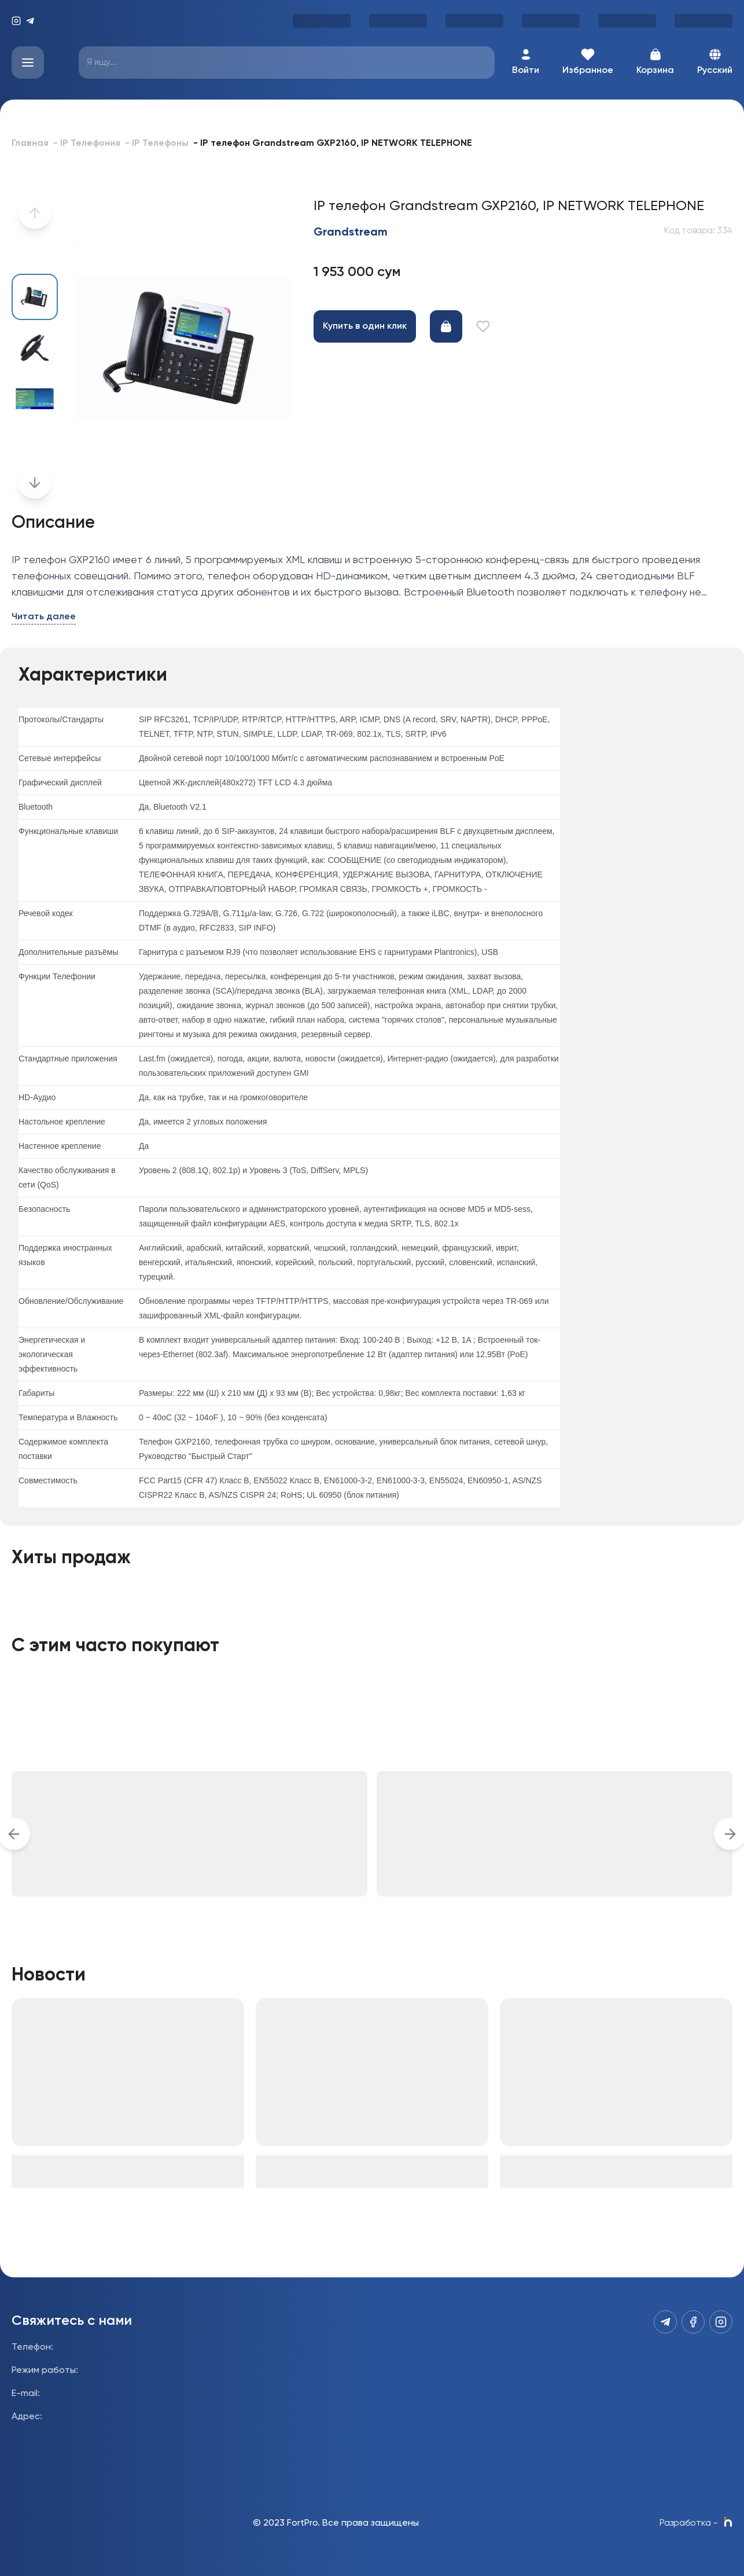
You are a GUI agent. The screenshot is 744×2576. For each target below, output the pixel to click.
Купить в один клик (365, 326)
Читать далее (44, 617)
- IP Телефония (86, 143)
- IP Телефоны (157, 143)
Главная (30, 143)
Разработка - (696, 2523)
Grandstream (351, 232)
